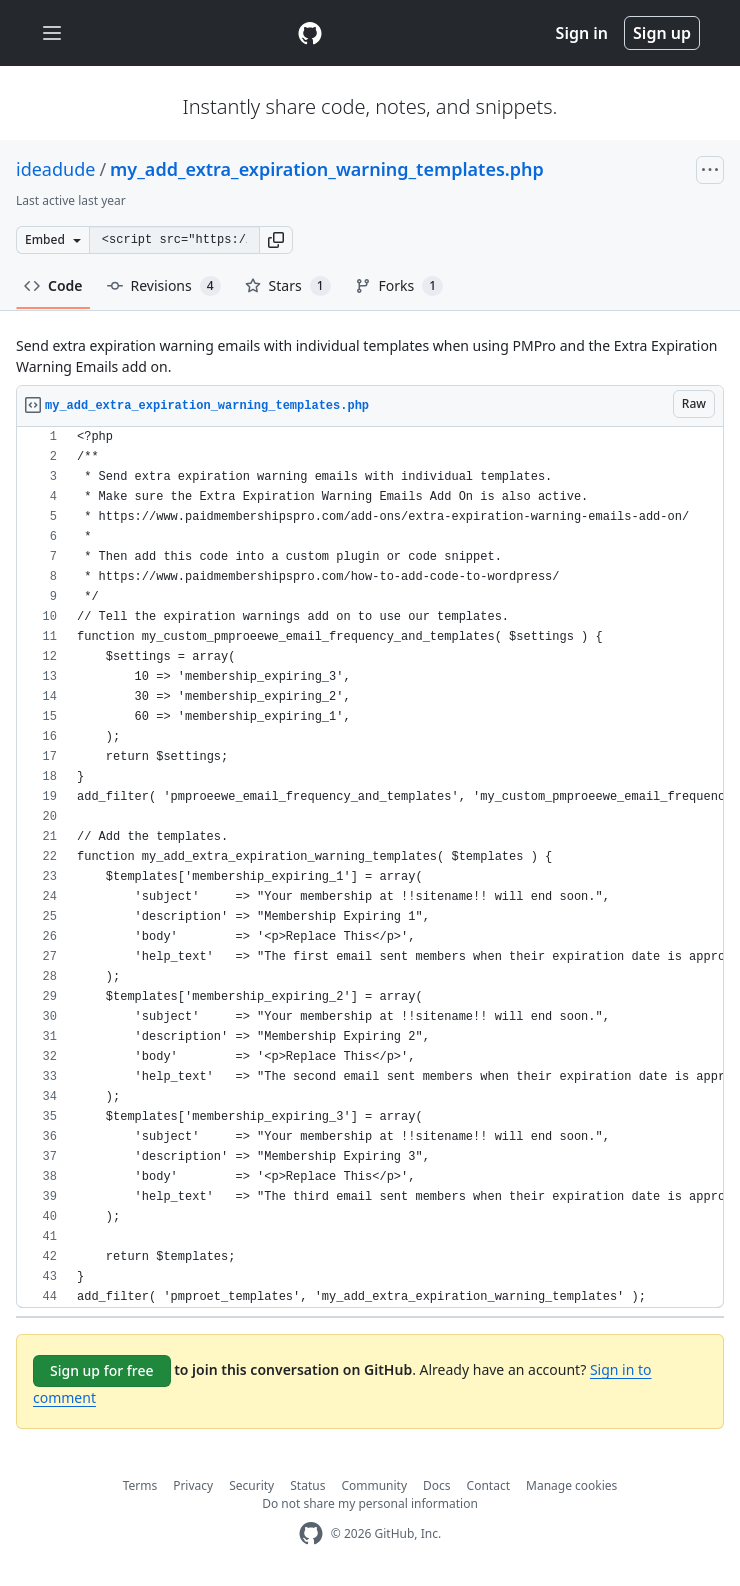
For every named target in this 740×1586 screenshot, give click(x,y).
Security (251, 1485)
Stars (288, 286)
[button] (276, 240)
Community (374, 1485)
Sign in (582, 33)
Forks (399, 286)
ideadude (55, 169)
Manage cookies (571, 1485)
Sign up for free (102, 1370)
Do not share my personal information (370, 1503)
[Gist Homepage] (310, 33)
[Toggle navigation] (52, 33)
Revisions (164, 286)
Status (307, 1485)
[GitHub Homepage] (311, 1533)
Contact (488, 1485)
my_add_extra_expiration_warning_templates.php (327, 169)
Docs (437, 1485)
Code (53, 285)
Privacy (193, 1485)
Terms (140, 1485)
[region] (370, 867)
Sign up (662, 33)
